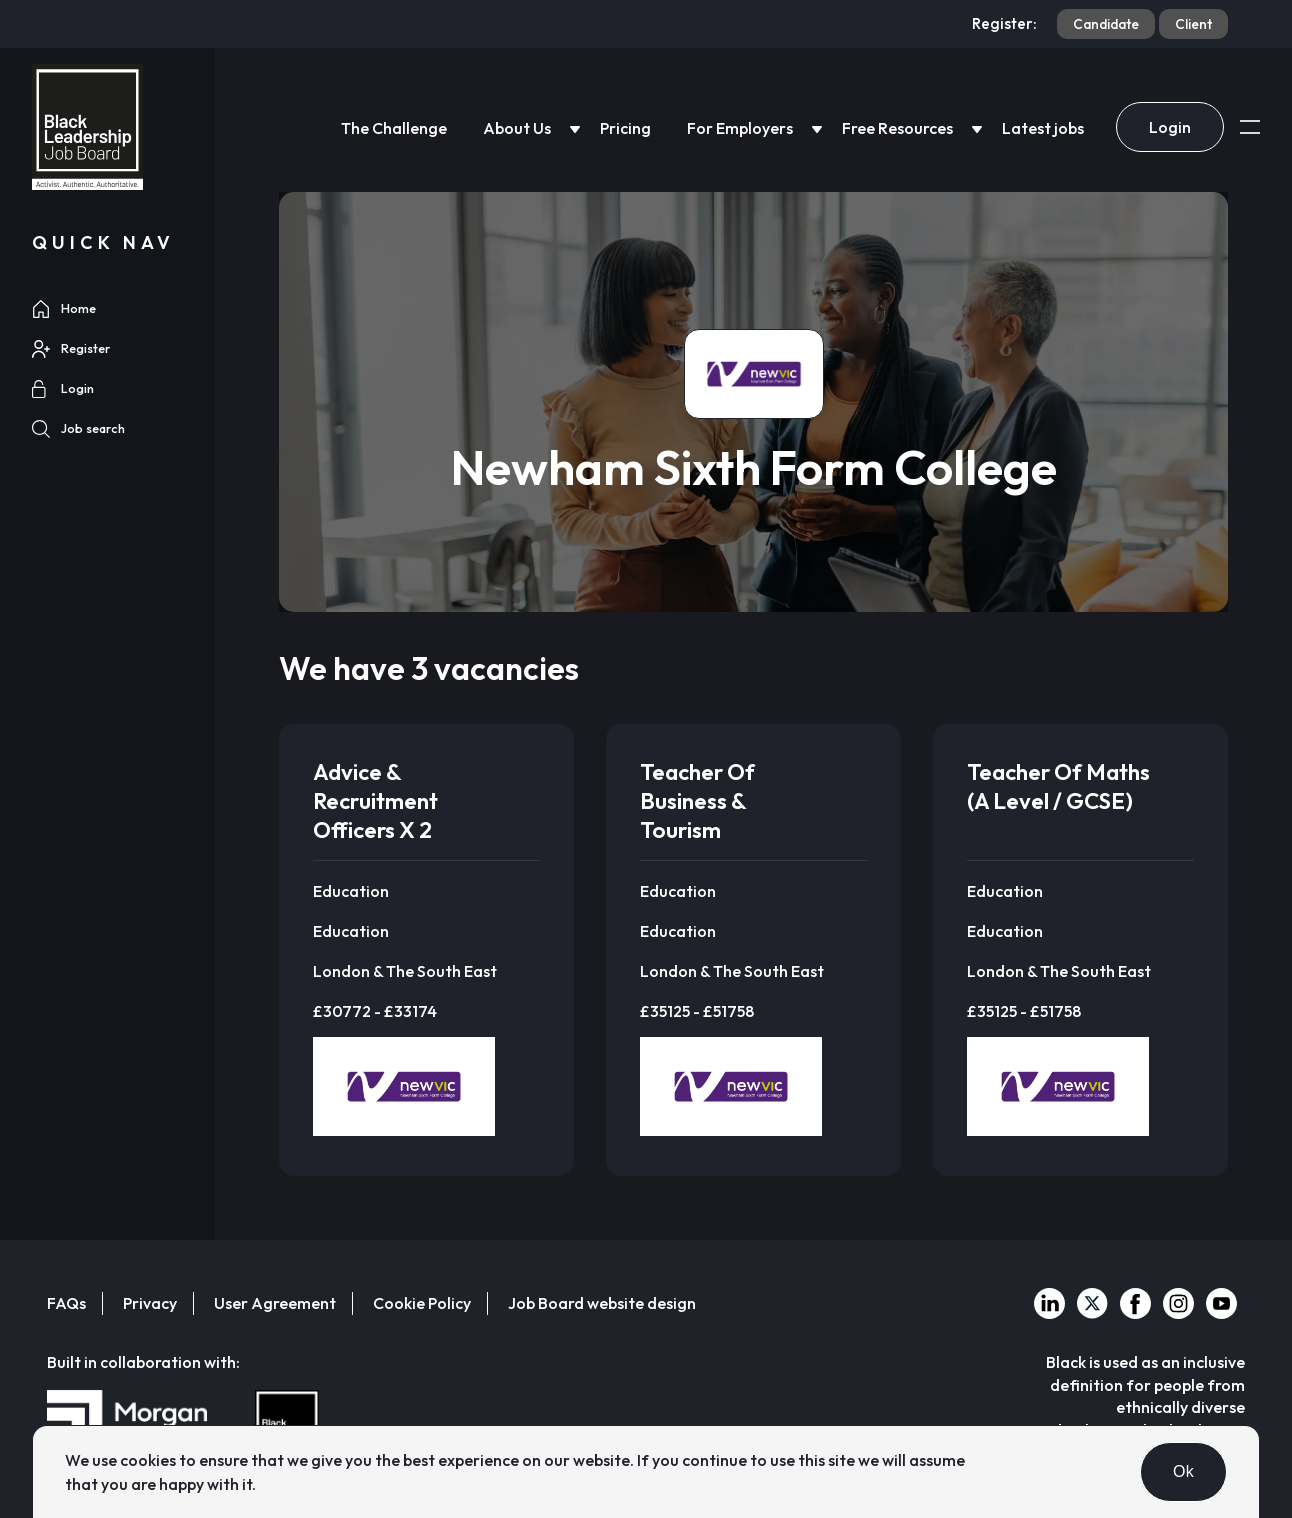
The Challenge (394, 128)
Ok (1183, 1471)
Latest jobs (1043, 128)
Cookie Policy (422, 1303)
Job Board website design (602, 1303)
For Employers (740, 128)
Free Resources (897, 128)
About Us (517, 128)
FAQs (66, 1303)
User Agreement (275, 1303)
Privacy (150, 1303)
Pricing (625, 128)
